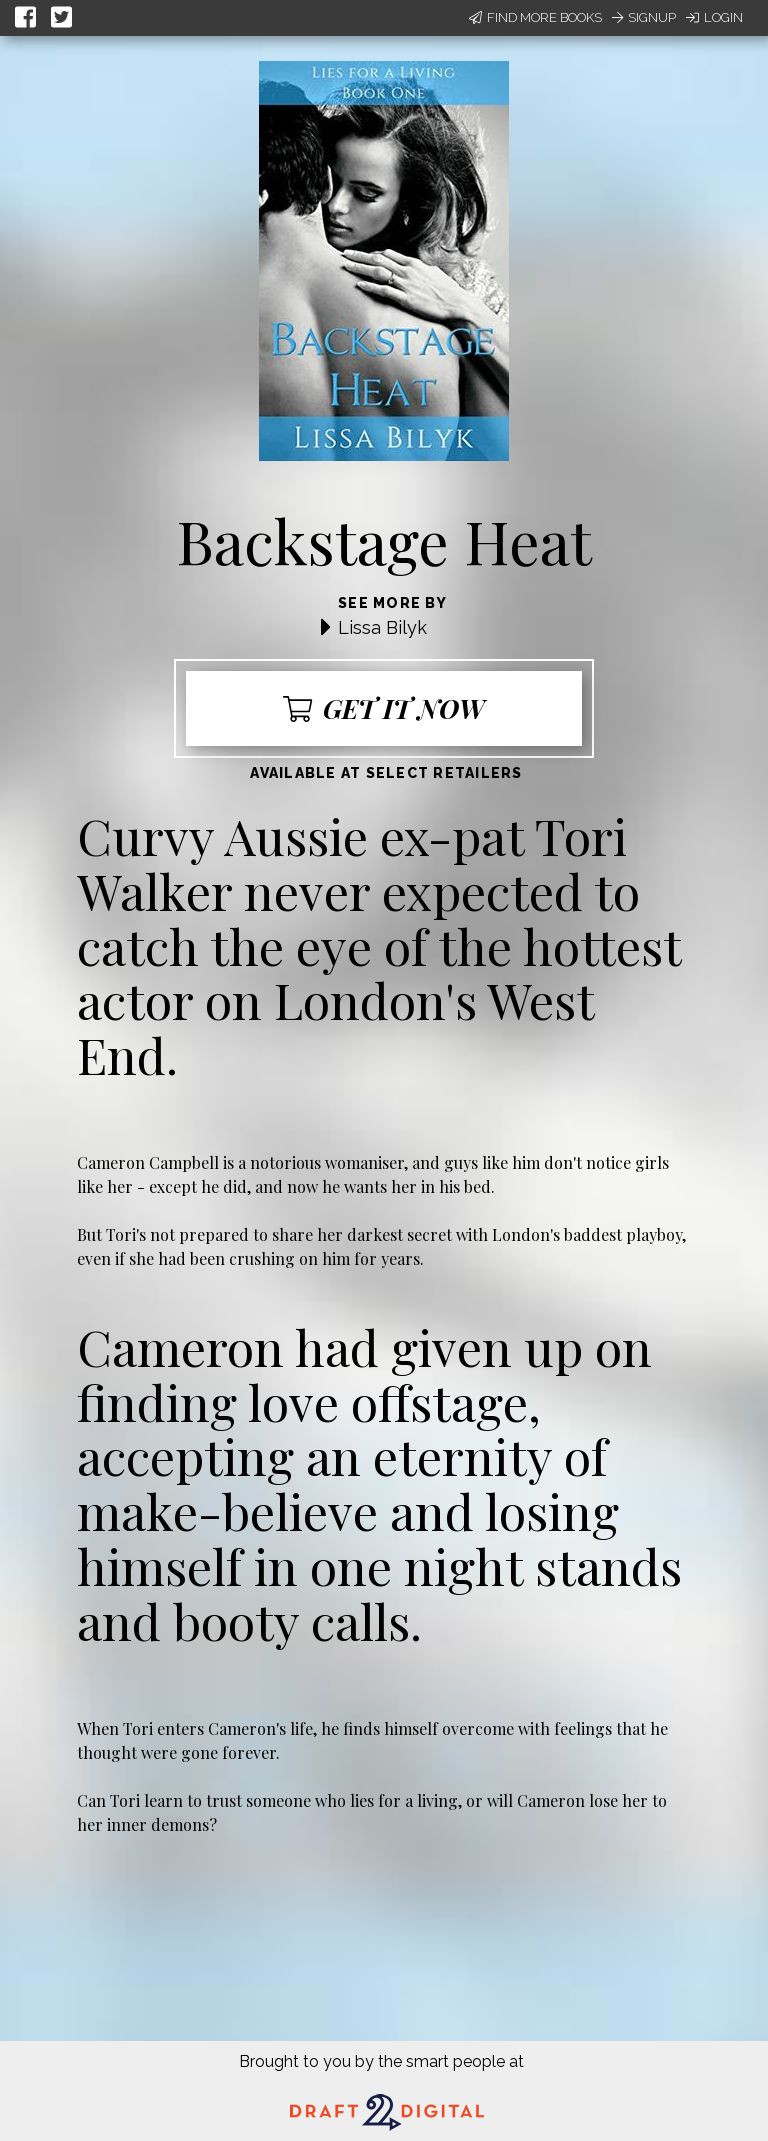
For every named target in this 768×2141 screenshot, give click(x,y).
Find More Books (535, 17)
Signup (644, 17)
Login (714, 17)
